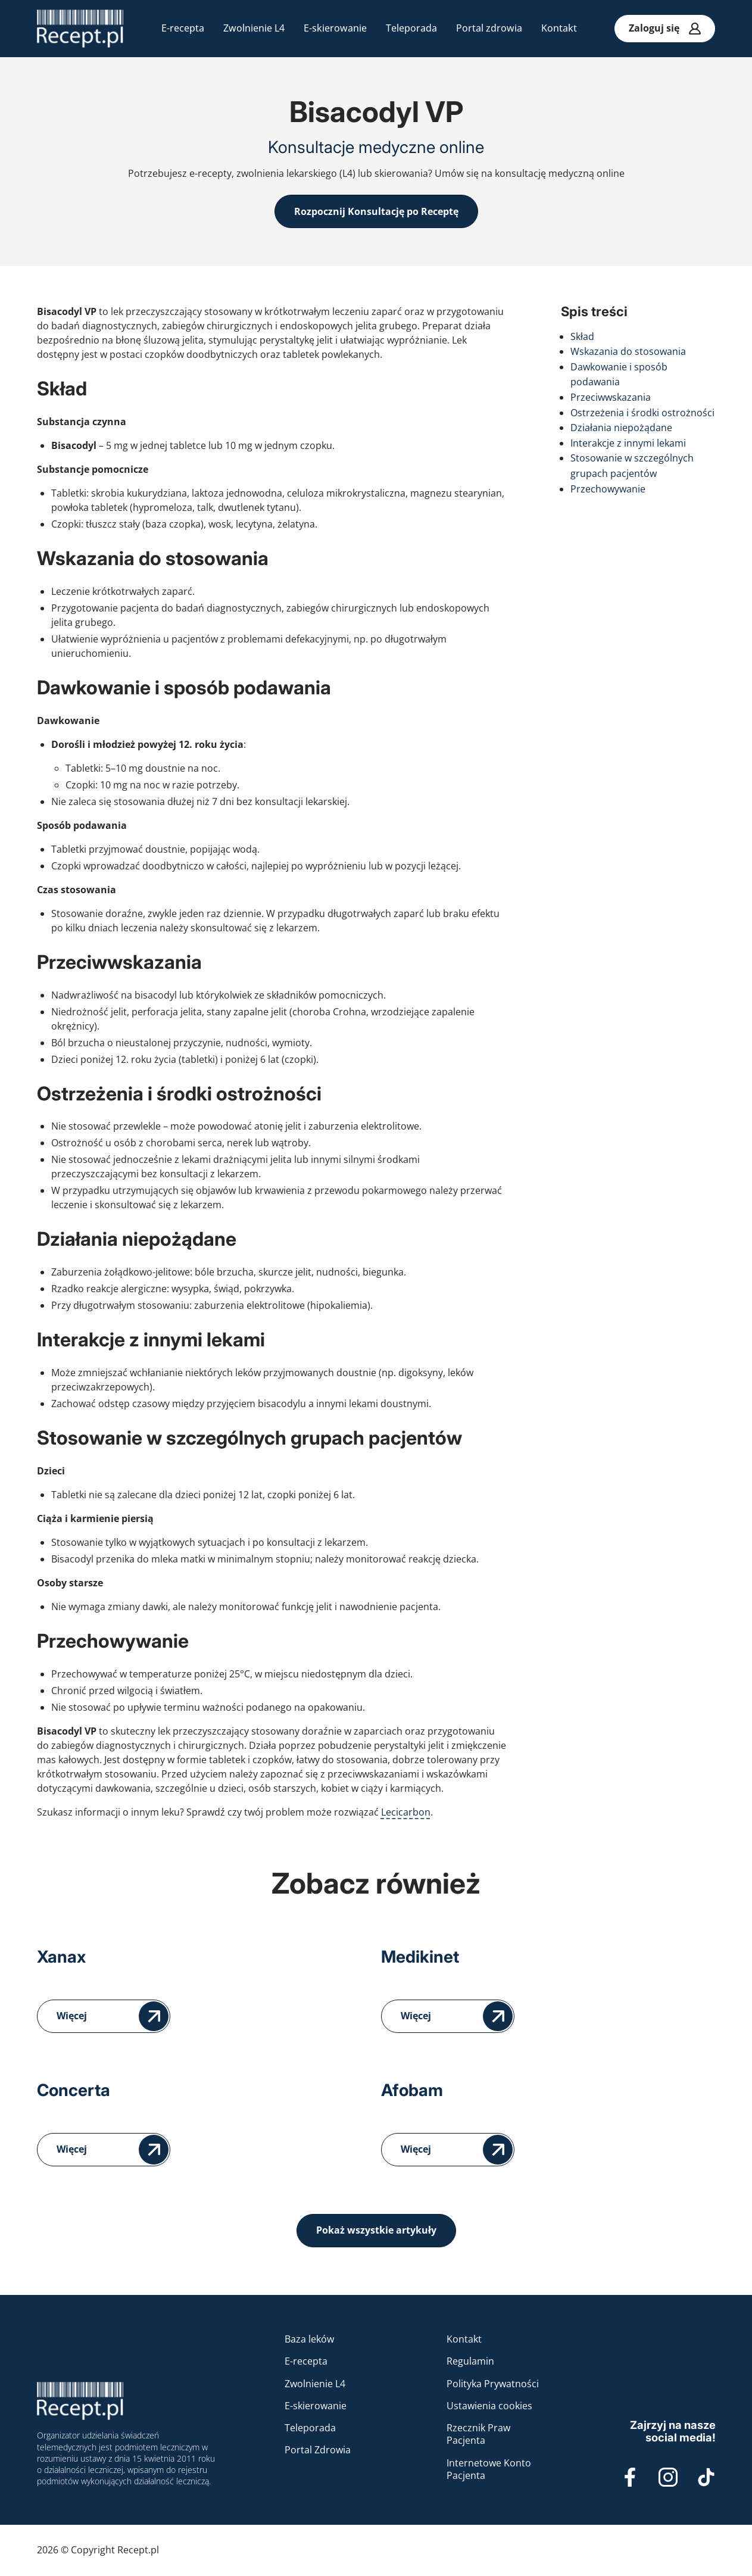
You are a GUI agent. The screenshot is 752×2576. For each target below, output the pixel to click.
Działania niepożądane (621, 427)
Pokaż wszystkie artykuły (376, 2230)
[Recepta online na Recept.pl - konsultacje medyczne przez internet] (80, 29)
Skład (582, 336)
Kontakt (559, 28)
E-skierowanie (335, 28)
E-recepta (182, 28)
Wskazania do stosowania (628, 351)
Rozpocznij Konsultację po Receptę (376, 211)
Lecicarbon (405, 1812)
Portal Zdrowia (318, 2449)
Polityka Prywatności (493, 2383)
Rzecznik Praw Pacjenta (478, 2434)
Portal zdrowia (489, 28)
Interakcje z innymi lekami (628, 443)
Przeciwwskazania (610, 397)
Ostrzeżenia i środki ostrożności (642, 412)
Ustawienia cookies (489, 2405)
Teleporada (411, 28)
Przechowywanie (607, 488)
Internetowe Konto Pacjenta (489, 2469)
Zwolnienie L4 (254, 28)
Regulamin (470, 2361)
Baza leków (309, 2339)
